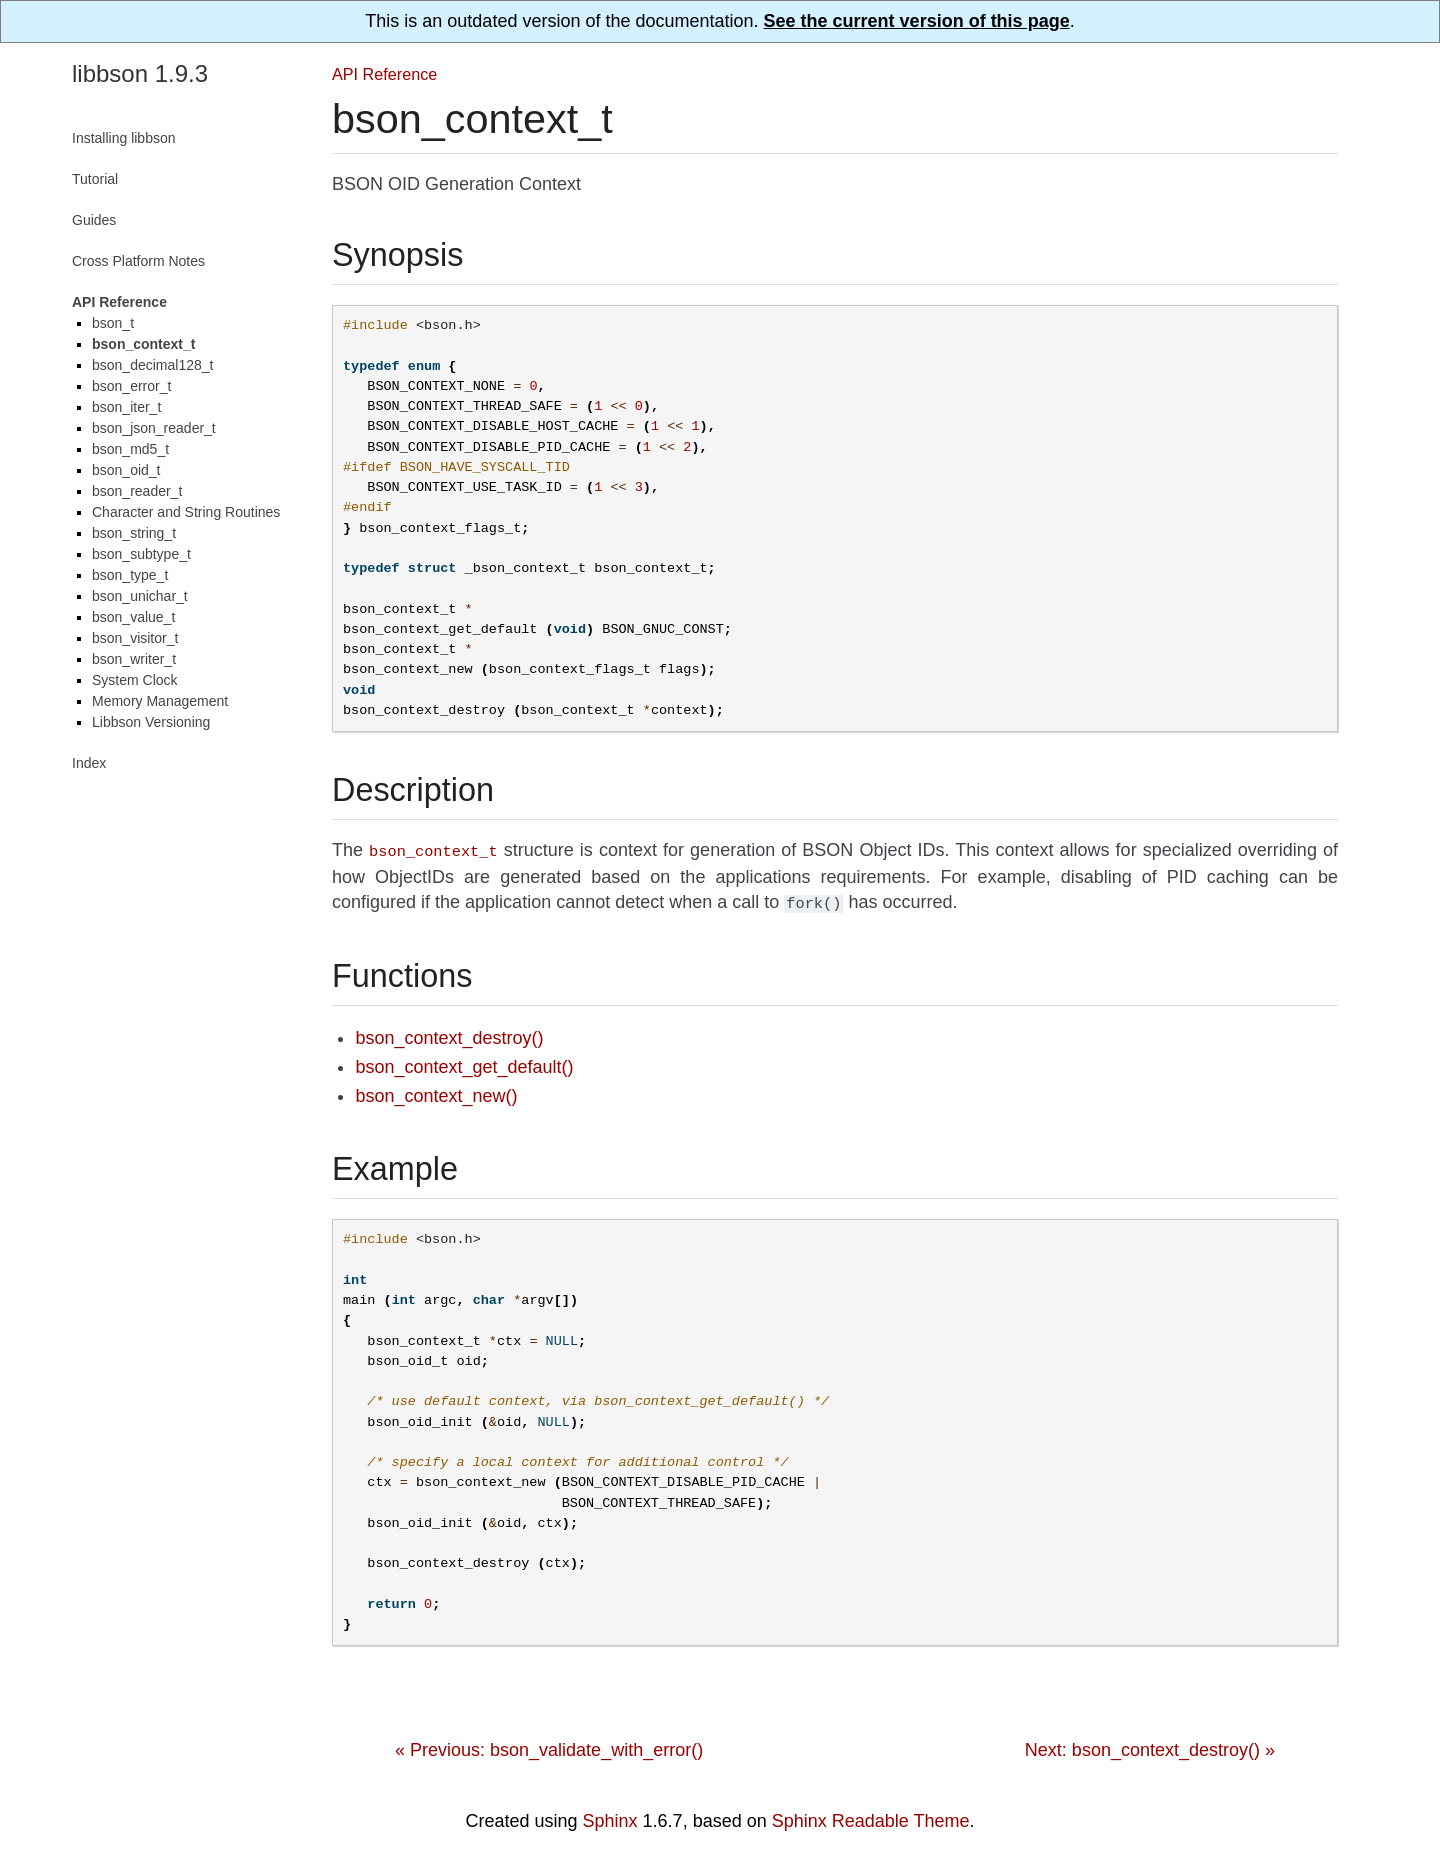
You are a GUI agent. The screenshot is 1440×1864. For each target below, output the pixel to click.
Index (89, 763)
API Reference (384, 74)
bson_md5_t (130, 449)
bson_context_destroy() (449, 1034)
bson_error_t (131, 386)
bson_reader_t (137, 491)
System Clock (135, 680)
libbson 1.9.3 (140, 73)
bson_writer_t (134, 659)
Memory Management (160, 701)
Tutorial (95, 179)
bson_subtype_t (141, 554)
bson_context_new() (436, 1092)
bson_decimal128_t (152, 365)
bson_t (113, 323)
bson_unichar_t (140, 596)
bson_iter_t (126, 407)
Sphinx (610, 1817)
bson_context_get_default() (464, 1063)
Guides (94, 220)
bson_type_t (130, 575)
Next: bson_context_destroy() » (1150, 1746)
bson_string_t (134, 533)
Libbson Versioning (151, 722)
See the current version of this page (917, 21)
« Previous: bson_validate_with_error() (549, 1746)
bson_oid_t (126, 470)
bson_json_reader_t (154, 428)
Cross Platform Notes (138, 261)
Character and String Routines (186, 512)
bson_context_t (143, 344)
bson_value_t (133, 617)
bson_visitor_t (135, 638)
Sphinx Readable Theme (871, 1817)
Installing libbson (124, 138)
